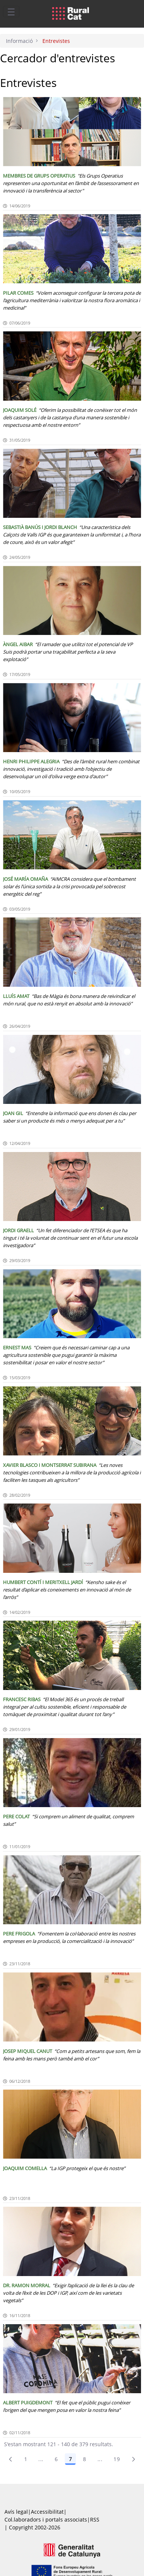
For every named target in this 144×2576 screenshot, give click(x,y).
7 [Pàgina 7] (70, 2459)
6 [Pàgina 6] (56, 2459)
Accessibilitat (47, 2511)
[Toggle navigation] (11, 11)
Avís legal (16, 2511)
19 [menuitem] (116, 2459)
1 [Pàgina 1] (25, 2459)
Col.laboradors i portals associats (45, 2519)
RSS (94, 2519)
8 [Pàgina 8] (84, 2459)
